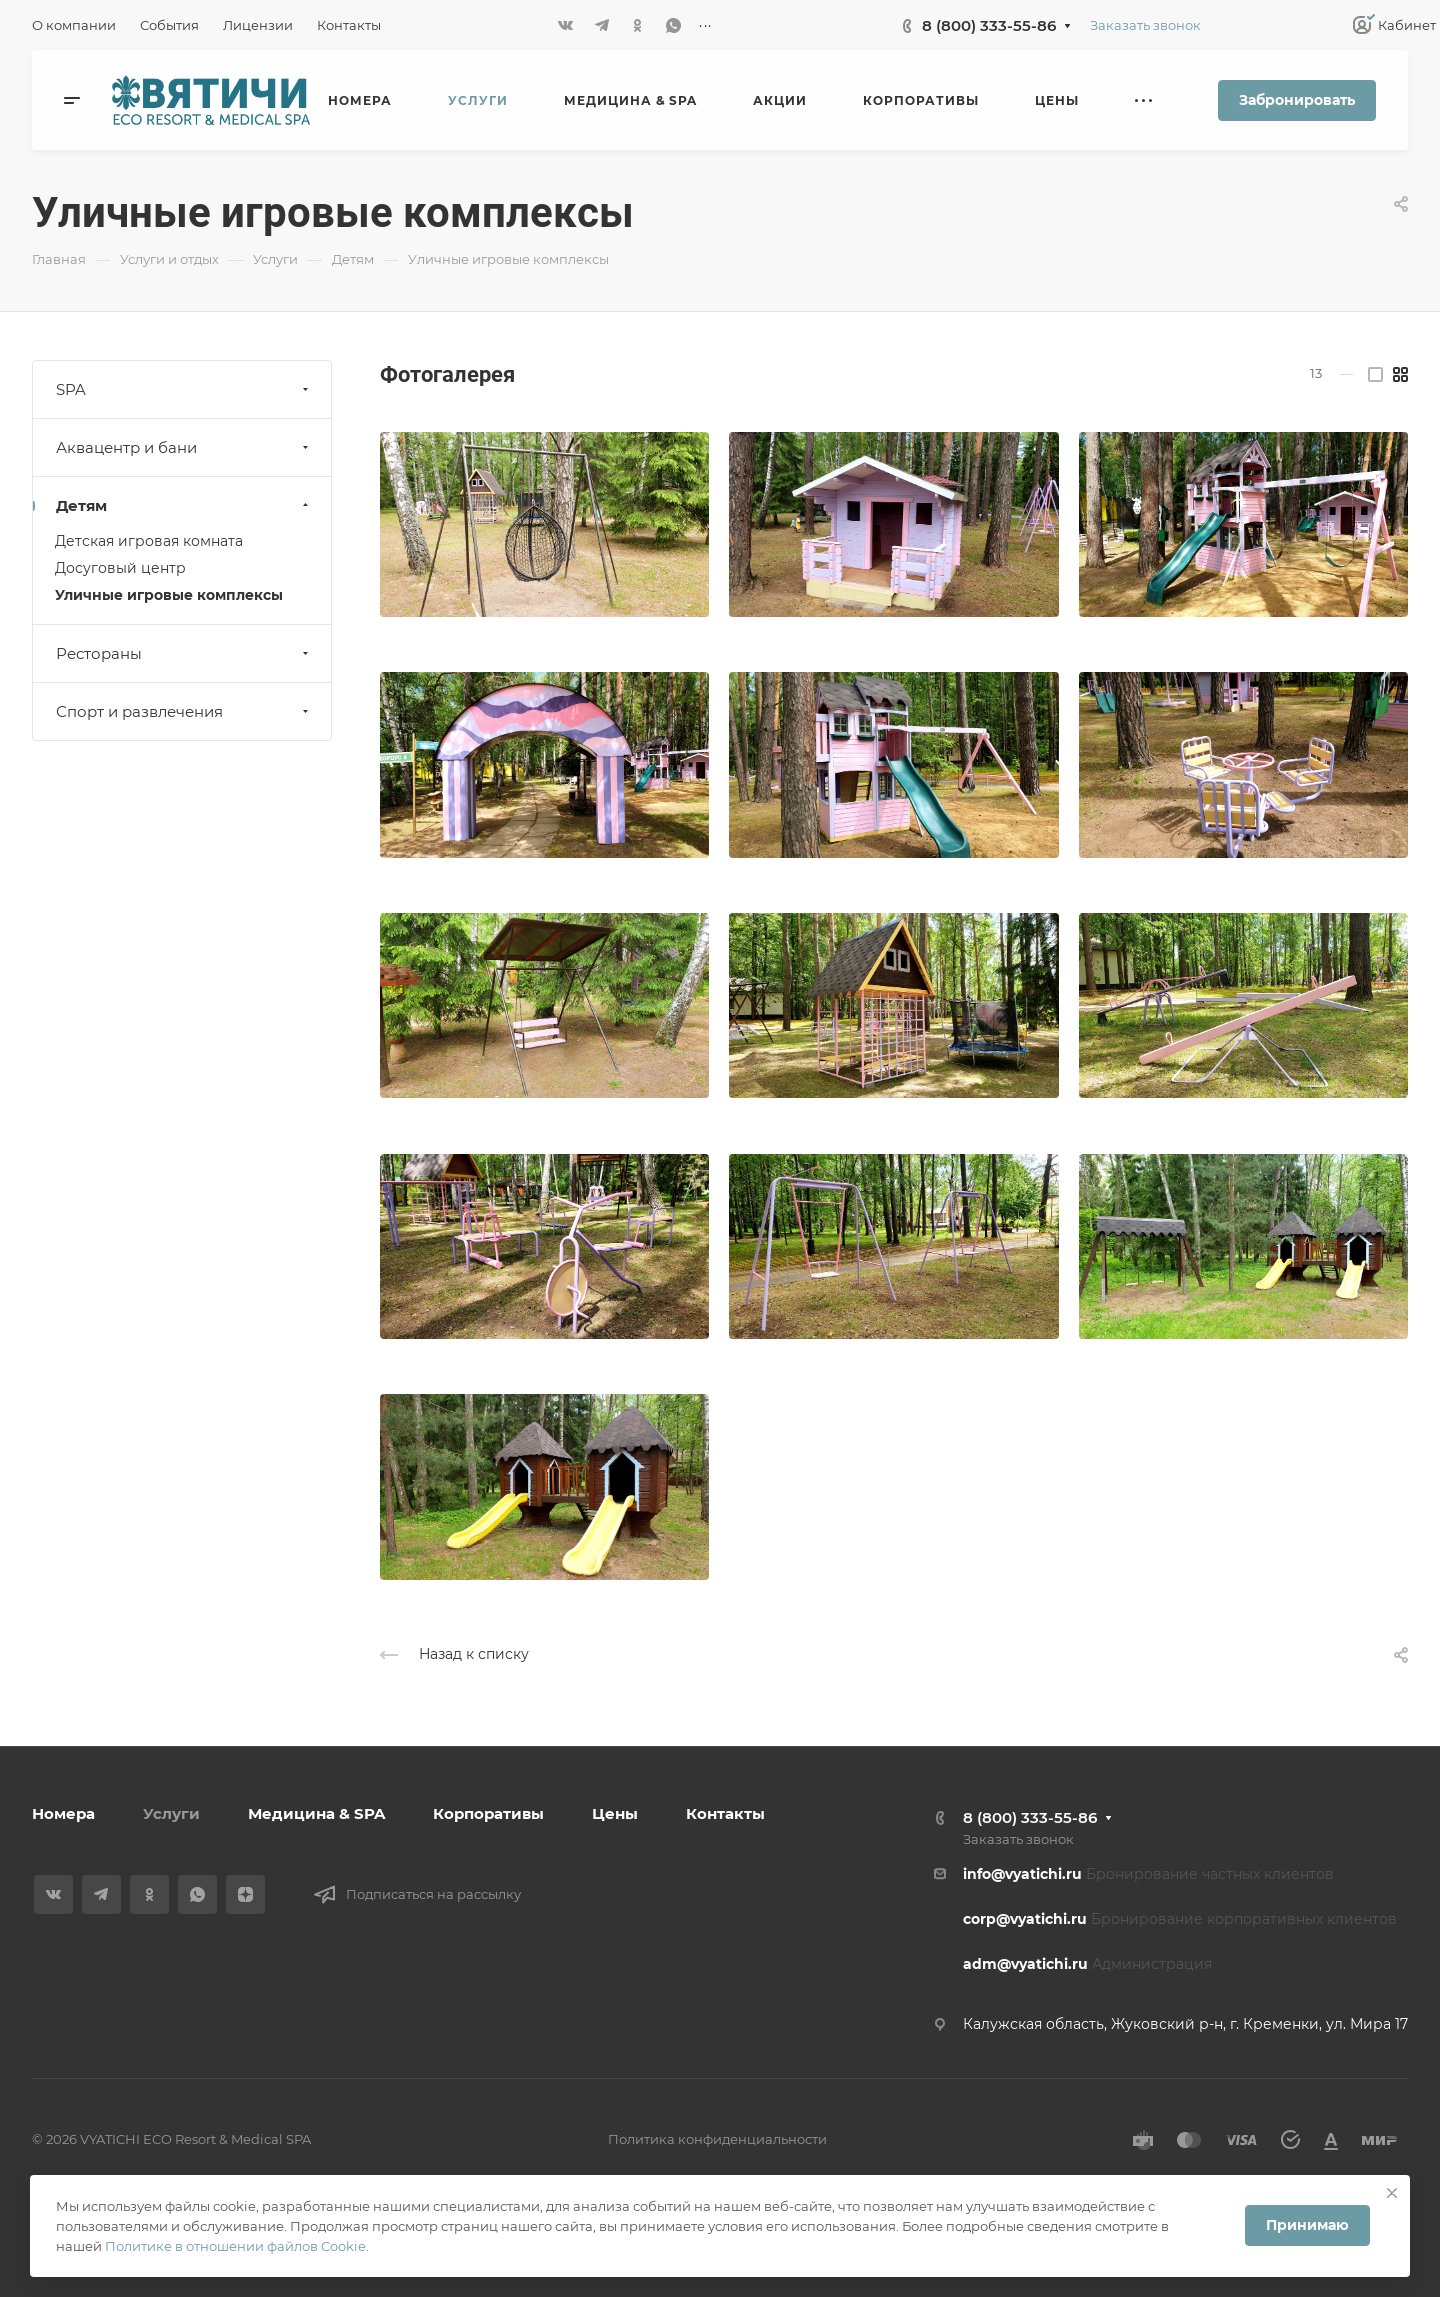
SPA (184, 389)
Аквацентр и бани (184, 447)
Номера (63, 1813)
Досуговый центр (120, 568)
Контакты (725, 1813)
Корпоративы (488, 1813)
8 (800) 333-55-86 (989, 25)
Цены (615, 1813)
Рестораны (184, 653)
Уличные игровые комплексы (169, 595)
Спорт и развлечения (184, 711)
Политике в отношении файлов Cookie (235, 2246)
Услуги (171, 1813)
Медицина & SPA (316, 1813)
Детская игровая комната (149, 541)
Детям (184, 505)
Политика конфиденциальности (717, 2139)
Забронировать (1297, 100)
